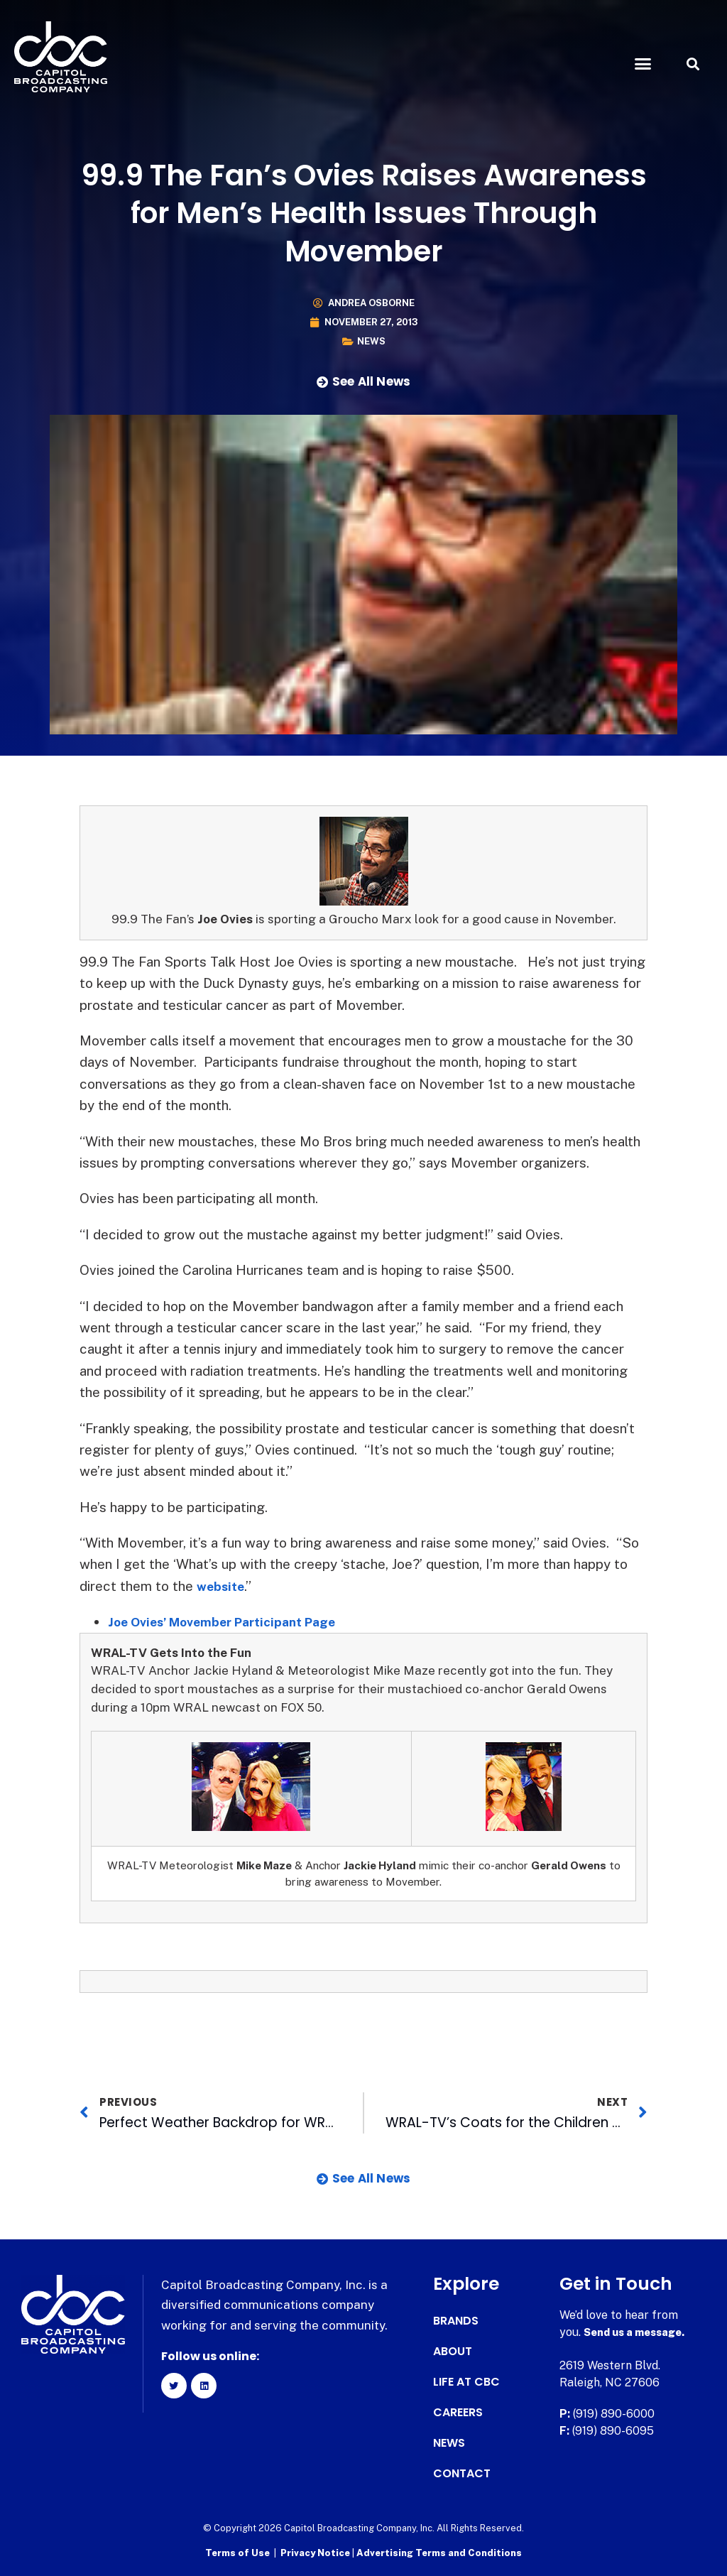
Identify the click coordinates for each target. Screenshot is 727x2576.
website (223, 1586)
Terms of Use (237, 2551)
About (452, 2351)
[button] (642, 63)
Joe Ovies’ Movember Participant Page (234, 1621)
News (371, 341)
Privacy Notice (316, 2551)
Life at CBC (466, 2382)
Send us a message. (639, 2332)
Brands (456, 2321)
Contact (462, 2474)
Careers (458, 2413)
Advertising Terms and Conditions (439, 2551)
